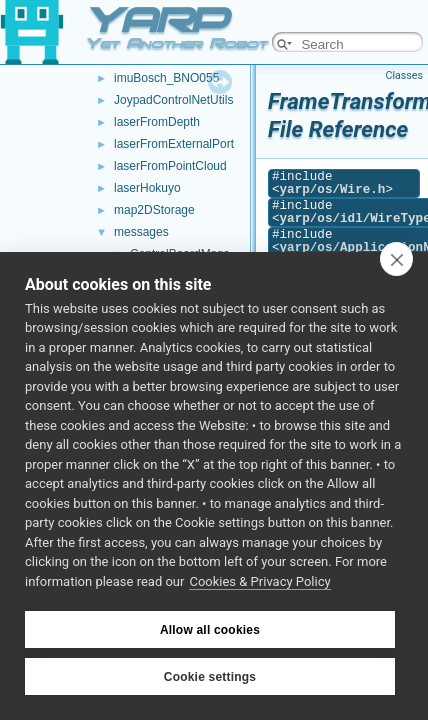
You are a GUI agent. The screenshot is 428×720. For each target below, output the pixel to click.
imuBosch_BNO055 (166, 78)
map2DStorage (154, 210)
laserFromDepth (157, 122)
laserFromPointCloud (170, 166)
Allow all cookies (210, 630)
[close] (396, 259)
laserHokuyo (147, 188)
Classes (404, 75)
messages (141, 232)
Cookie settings (210, 677)
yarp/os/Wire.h (333, 189)
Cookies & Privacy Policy (259, 581)
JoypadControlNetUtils (173, 100)
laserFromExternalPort (174, 144)
